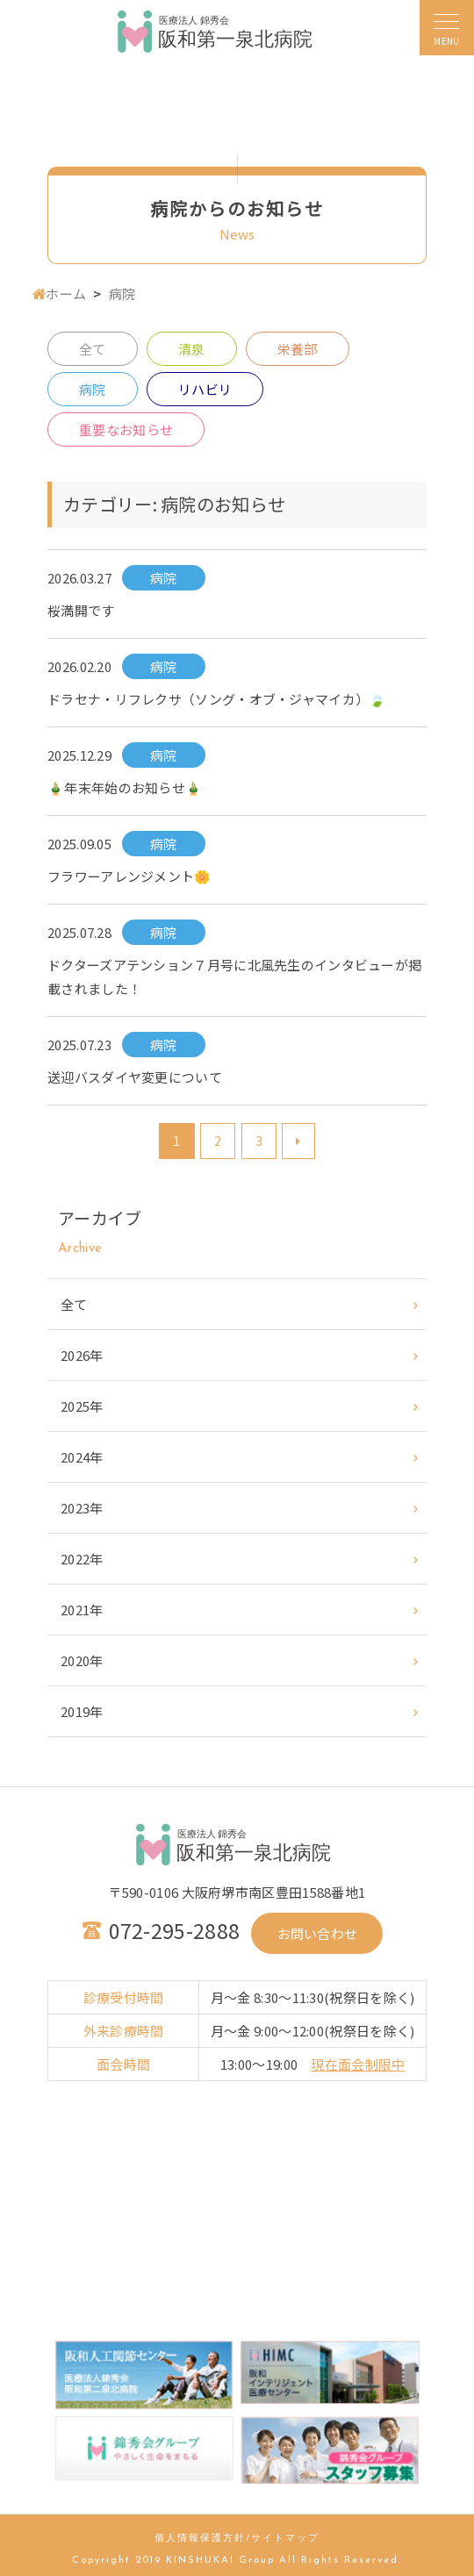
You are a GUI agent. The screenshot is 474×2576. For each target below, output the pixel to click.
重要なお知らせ (126, 429)
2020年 (82, 1660)
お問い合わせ (317, 1933)
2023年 (82, 1508)
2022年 (82, 1558)
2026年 (82, 1355)
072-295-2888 (175, 1930)
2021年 (82, 1609)
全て (92, 349)
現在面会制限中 (358, 2064)
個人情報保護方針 (200, 2539)
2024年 (82, 1457)
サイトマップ (285, 2539)
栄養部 (297, 349)
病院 (92, 389)
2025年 (82, 1406)
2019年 (82, 1711)
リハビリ (205, 389)
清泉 (191, 349)
